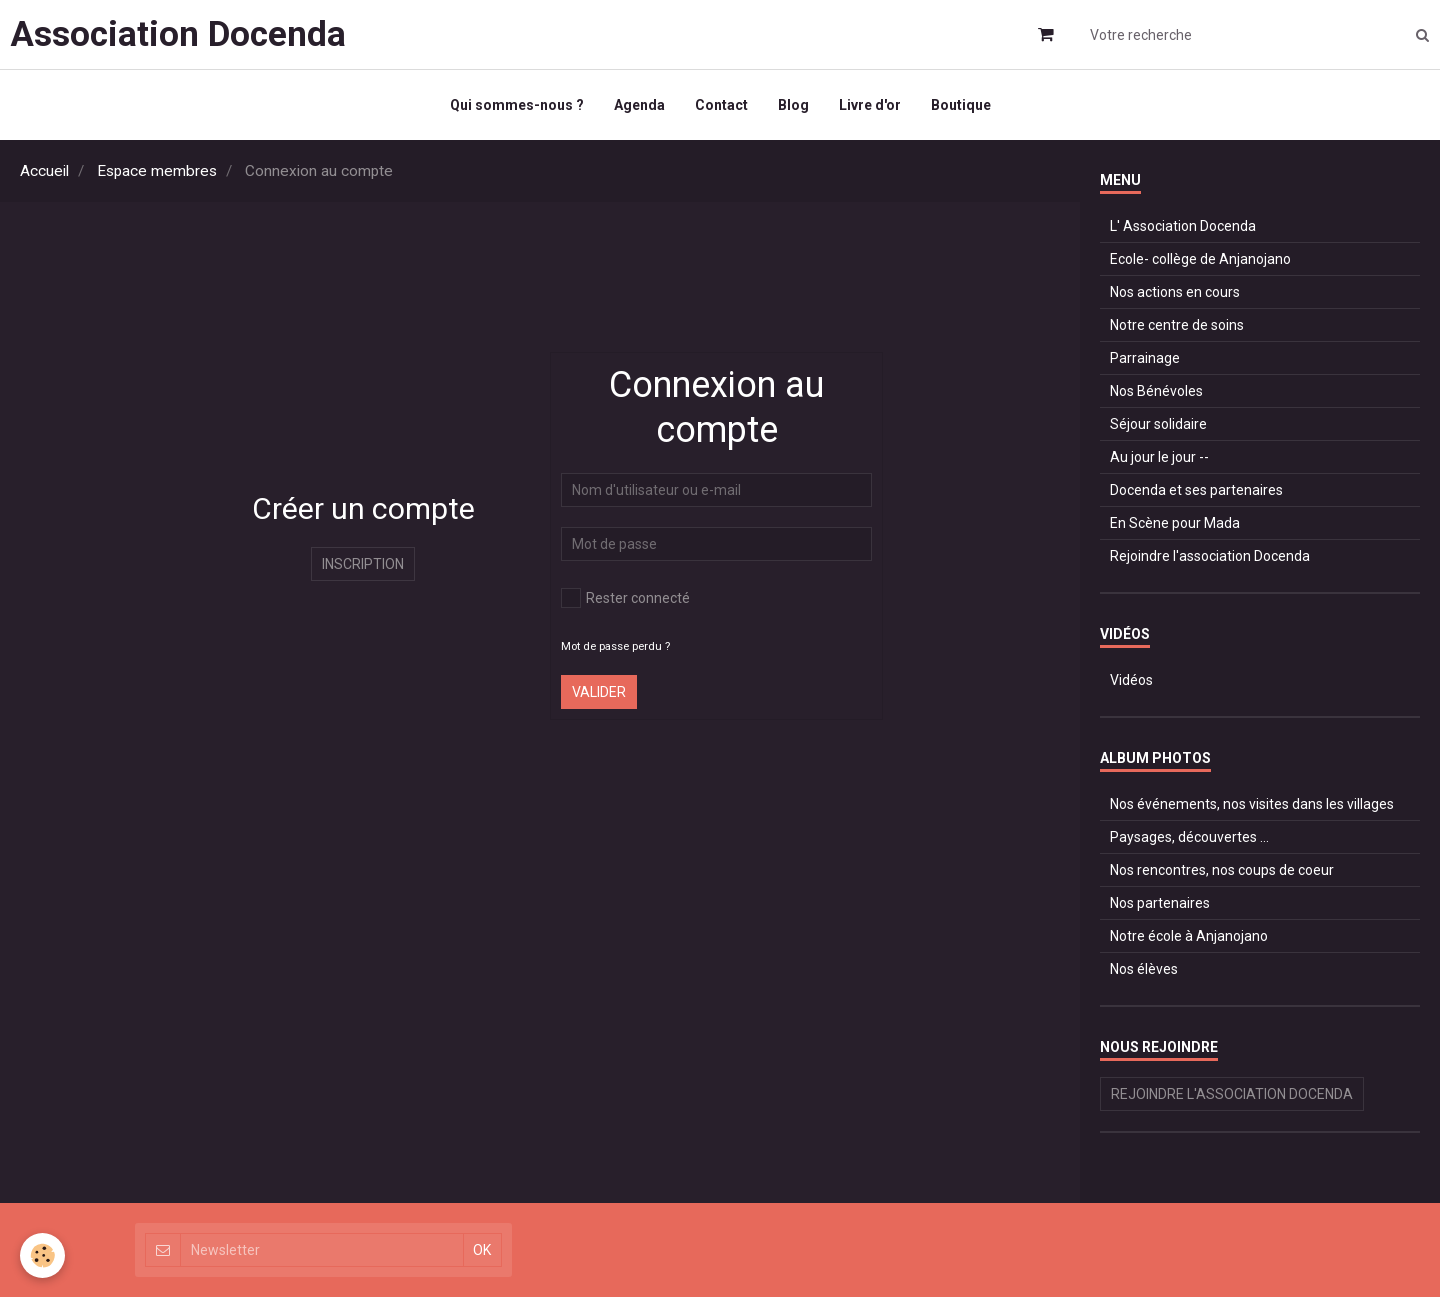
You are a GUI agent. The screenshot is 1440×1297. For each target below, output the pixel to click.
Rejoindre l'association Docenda (1210, 556)
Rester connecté (625, 598)
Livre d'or (870, 105)
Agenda (639, 105)
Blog (793, 105)
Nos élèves (1144, 969)
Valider (599, 692)
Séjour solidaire (1158, 424)
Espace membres (157, 171)
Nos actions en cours (1175, 292)
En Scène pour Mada (1175, 523)
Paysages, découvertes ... (1189, 837)
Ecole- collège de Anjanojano (1200, 259)
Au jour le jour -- (1159, 457)
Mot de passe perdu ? (615, 646)
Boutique (961, 105)
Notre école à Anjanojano (1189, 936)
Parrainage (1145, 358)
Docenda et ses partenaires (1196, 490)
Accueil (44, 171)
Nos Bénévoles (1156, 391)
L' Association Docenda (1183, 226)
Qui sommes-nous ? (517, 105)
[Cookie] (42, 1255)
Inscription (363, 564)
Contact (721, 105)
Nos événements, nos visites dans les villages (1252, 804)
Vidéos (1131, 680)
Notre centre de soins (1177, 325)
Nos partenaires (1160, 903)
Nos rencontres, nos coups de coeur (1222, 870)
